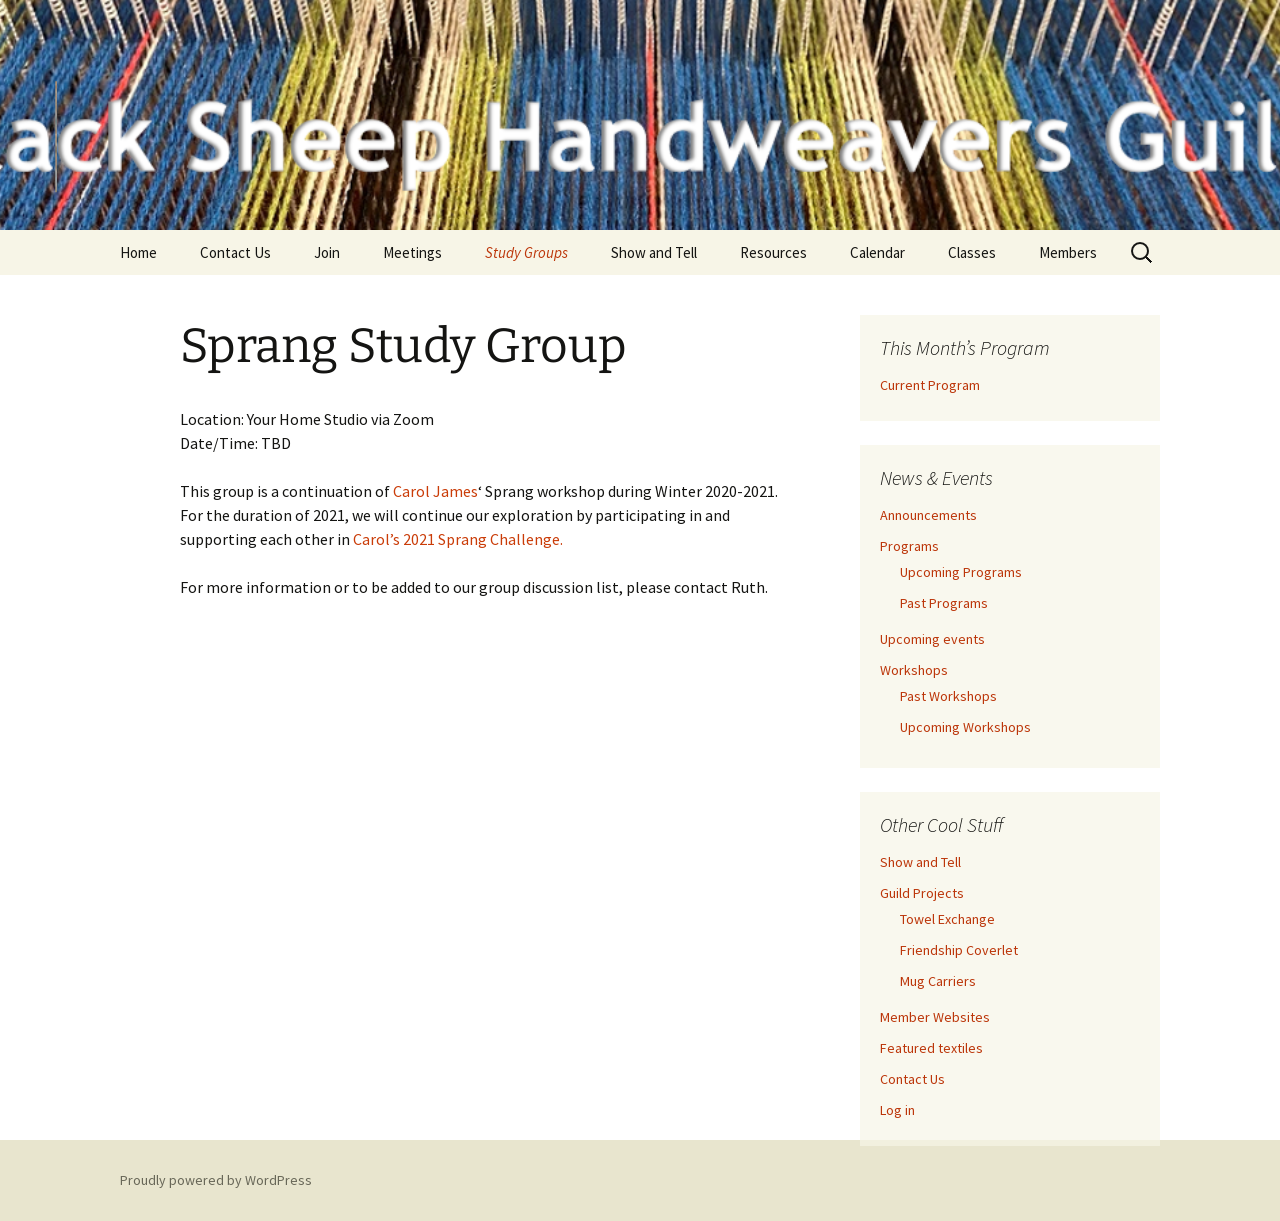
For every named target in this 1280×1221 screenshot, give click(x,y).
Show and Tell (654, 252)
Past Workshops (948, 696)
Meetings (412, 252)
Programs (909, 546)
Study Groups (526, 252)
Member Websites (935, 1017)
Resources (773, 252)
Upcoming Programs (961, 572)
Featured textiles (931, 1048)
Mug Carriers (938, 981)
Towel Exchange (947, 919)
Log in (897, 1110)
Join (327, 252)
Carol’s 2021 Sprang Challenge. (458, 539)
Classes (972, 252)
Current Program (930, 385)
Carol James (435, 491)
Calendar (877, 252)
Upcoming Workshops (965, 727)
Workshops (914, 670)
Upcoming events (932, 639)
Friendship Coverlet (959, 950)
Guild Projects (922, 893)
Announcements (928, 515)
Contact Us (235, 252)
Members (1068, 252)
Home (138, 252)
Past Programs (944, 603)
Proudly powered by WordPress (216, 1180)
